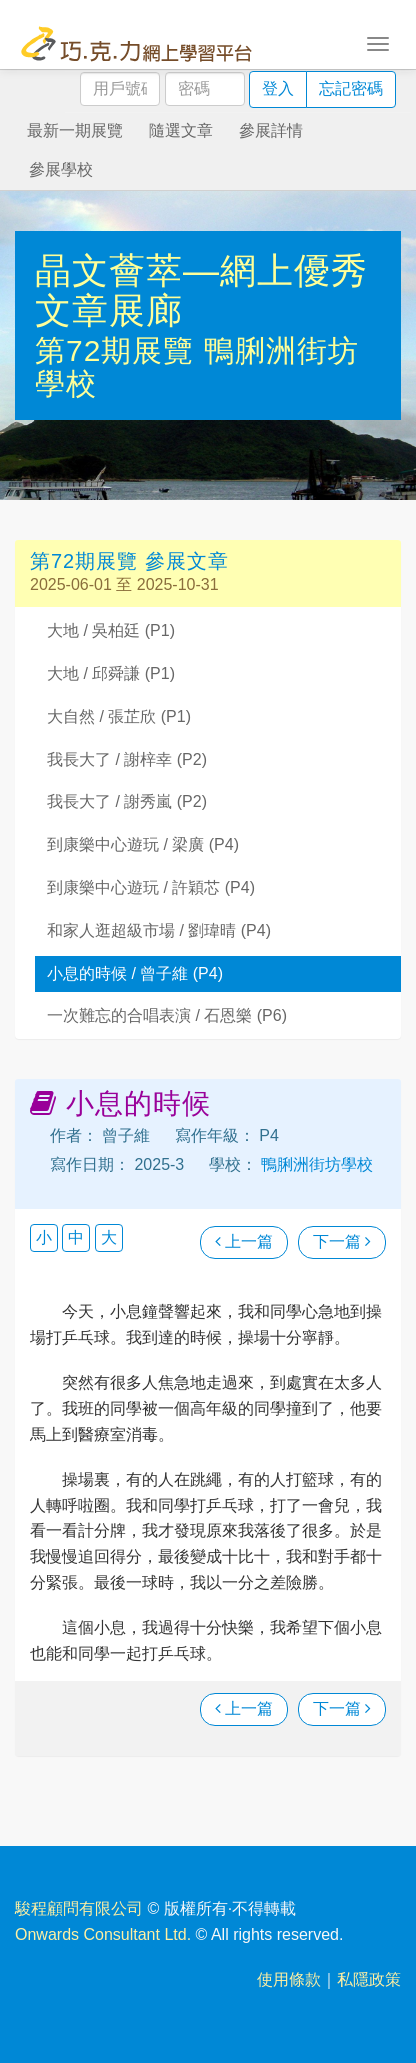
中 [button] (76, 1237)
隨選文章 (181, 130)
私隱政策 (369, 1979)
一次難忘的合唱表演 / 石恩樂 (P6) (167, 1015)
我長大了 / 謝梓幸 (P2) (127, 759)
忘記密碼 (351, 88)
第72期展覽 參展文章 (129, 561)
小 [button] (44, 1237)
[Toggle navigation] (378, 42)
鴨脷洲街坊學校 (315, 1164)
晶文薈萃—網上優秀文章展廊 (201, 290)
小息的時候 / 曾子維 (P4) (135, 973)
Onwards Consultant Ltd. (103, 1934)
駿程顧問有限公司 (79, 1908)
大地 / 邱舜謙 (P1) (111, 673)
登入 (278, 88)
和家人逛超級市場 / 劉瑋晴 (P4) (159, 930)
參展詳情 (271, 130)
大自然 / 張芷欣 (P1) (119, 716)
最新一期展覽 (75, 130)
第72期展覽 (119, 350)
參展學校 (61, 169)
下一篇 (342, 1241)
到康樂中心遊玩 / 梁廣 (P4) (143, 844)
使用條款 (289, 1979)
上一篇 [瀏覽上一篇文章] (244, 1241)
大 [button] (109, 1237)
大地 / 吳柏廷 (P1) (111, 630)
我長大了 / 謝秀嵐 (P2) (127, 801)
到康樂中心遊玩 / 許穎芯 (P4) (151, 887)
